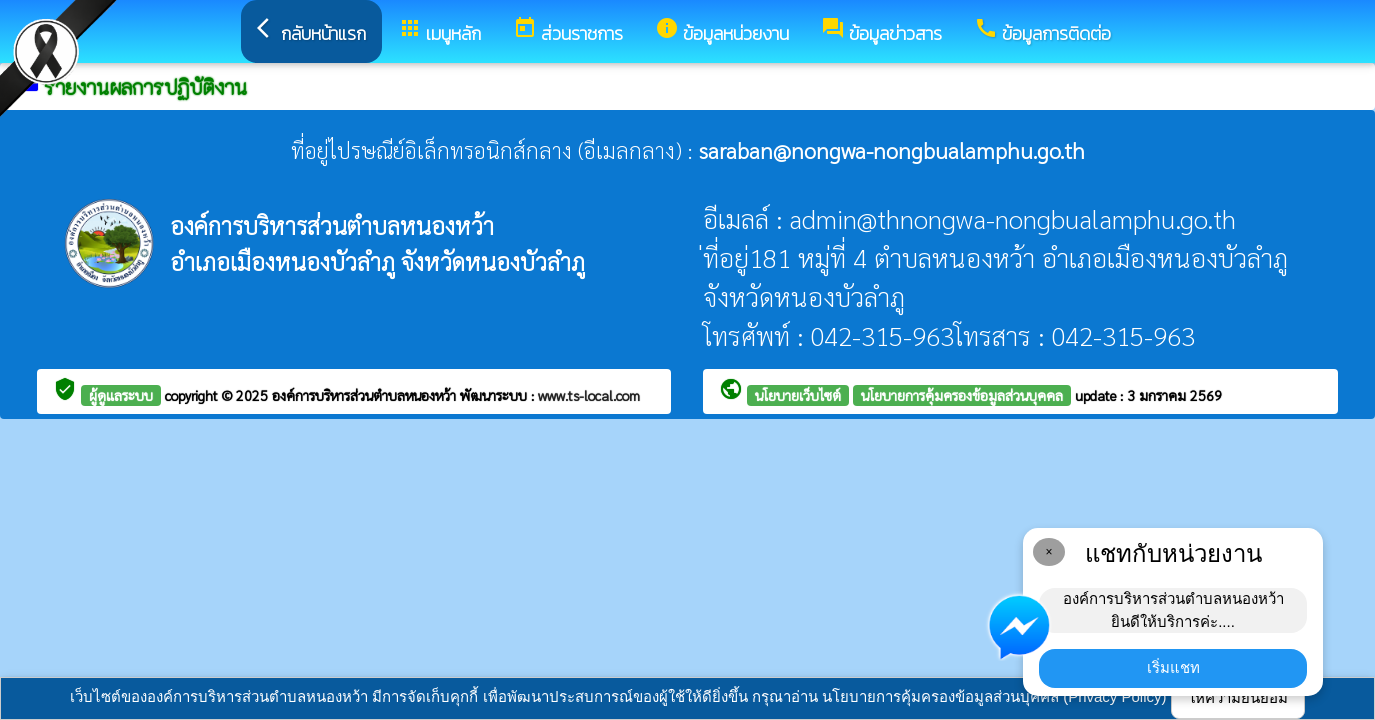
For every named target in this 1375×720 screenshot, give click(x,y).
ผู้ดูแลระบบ (121, 395)
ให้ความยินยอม (1238, 697)
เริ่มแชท (1173, 667)
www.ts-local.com (589, 395)
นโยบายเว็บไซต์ (798, 395)
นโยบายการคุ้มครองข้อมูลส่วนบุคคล (962, 395)
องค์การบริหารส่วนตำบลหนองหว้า (366, 395)
